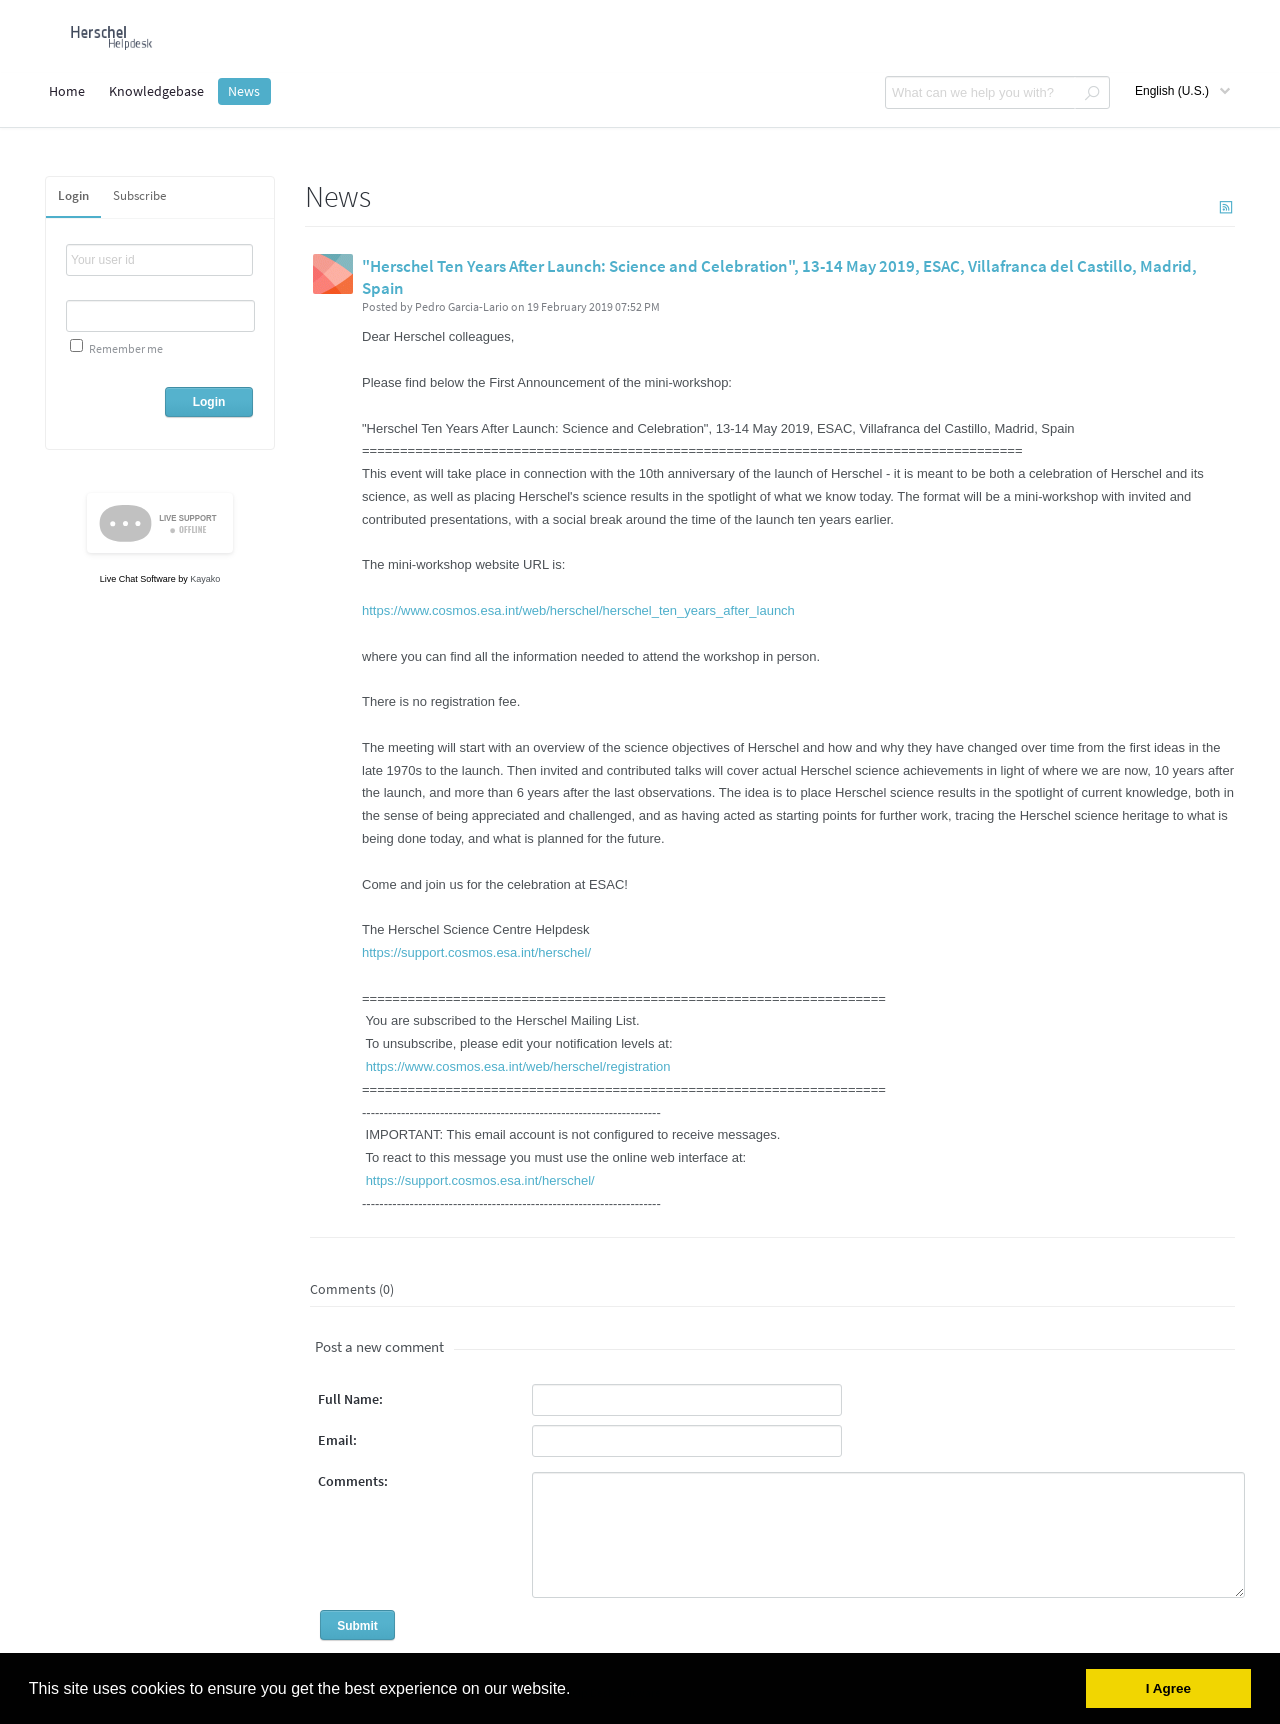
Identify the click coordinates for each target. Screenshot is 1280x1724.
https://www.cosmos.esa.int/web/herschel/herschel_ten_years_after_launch (578, 610)
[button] (578, 1690)
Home (67, 91)
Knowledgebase (156, 91)
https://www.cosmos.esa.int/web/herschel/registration (518, 1066)
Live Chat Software (138, 579)
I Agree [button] (1168, 1688)
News (244, 91)
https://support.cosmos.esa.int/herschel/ (476, 952)
